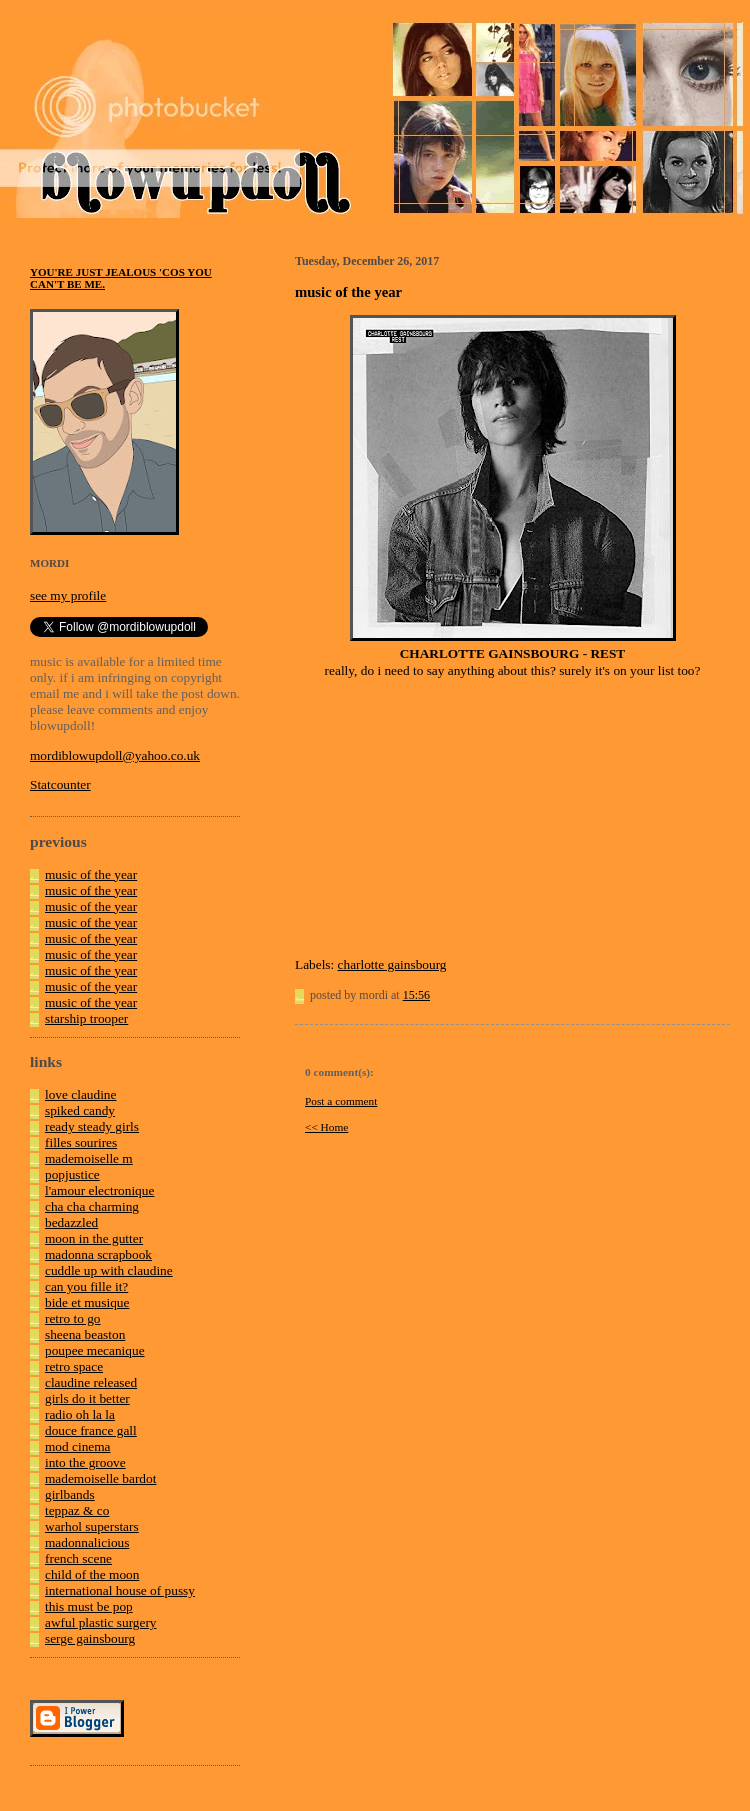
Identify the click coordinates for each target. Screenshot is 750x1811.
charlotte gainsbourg (392, 964)
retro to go (73, 1318)
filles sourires (81, 1142)
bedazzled (71, 1222)
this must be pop (89, 1606)
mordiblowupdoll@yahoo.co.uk (115, 755)
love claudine (80, 1094)
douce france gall (91, 1430)
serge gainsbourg (90, 1638)
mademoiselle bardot (100, 1478)
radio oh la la (80, 1414)
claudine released (91, 1382)
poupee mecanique (95, 1350)
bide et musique (87, 1302)
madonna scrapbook (98, 1254)
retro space (74, 1366)
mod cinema (78, 1446)
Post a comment (341, 1101)
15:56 (416, 995)
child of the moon (92, 1574)
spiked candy (80, 1110)
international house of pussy (120, 1590)
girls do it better (87, 1398)
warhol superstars (92, 1526)
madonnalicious (87, 1542)
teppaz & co (77, 1510)
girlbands (70, 1494)
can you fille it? (86, 1286)
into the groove (85, 1462)
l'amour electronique (99, 1190)
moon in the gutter (94, 1238)
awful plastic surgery (101, 1622)
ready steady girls (92, 1126)
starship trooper (86, 1018)
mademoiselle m (89, 1158)
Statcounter (60, 784)
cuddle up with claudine (109, 1270)
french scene (78, 1558)
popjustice (72, 1174)
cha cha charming (92, 1206)
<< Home (326, 1127)
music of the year (91, 874)
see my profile (68, 595)
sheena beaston (85, 1334)
